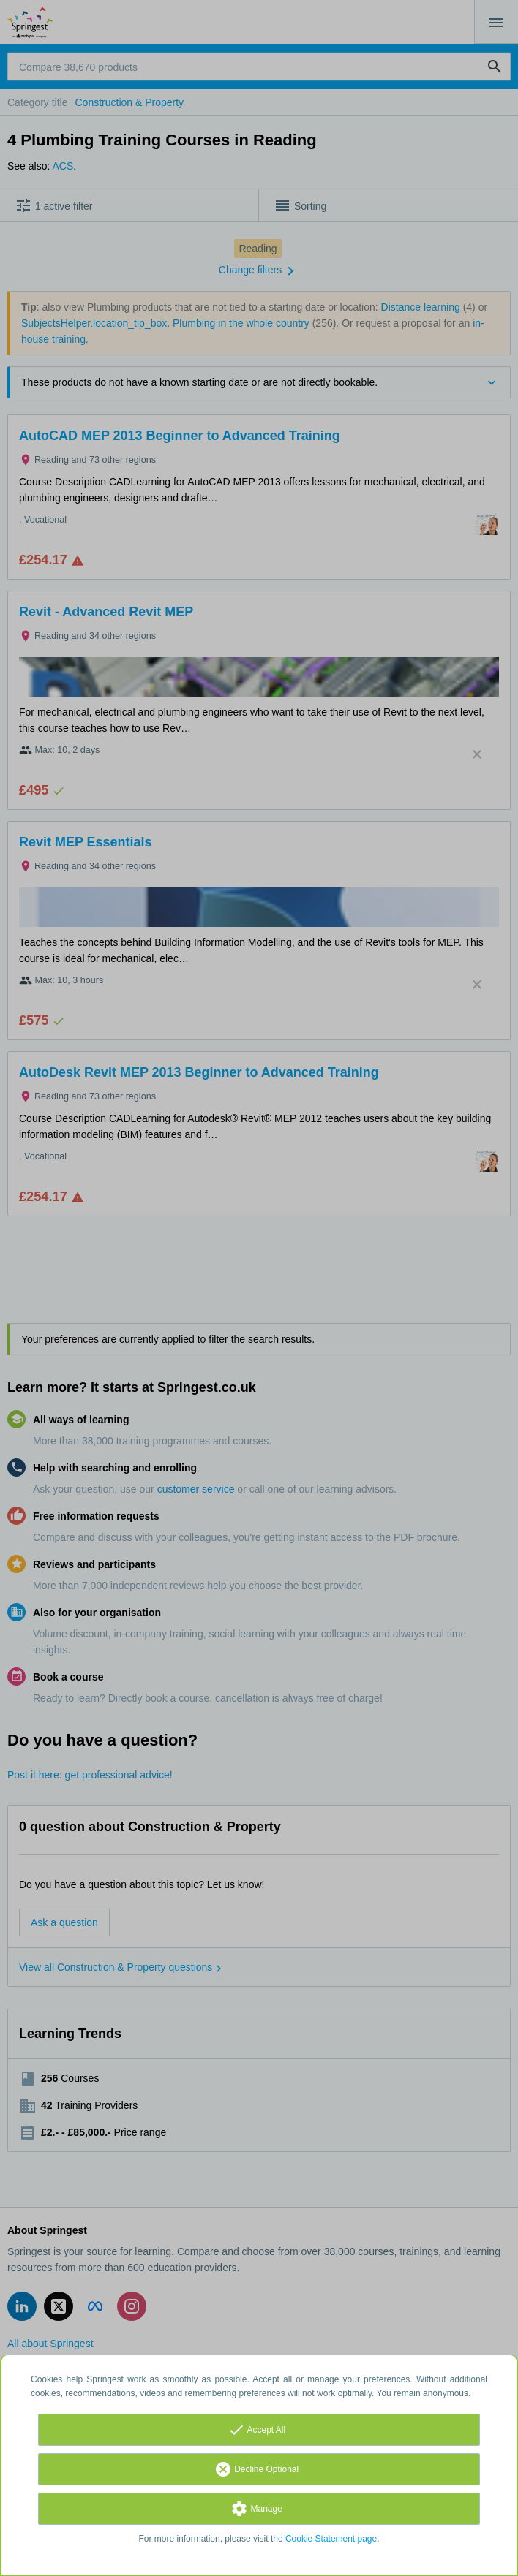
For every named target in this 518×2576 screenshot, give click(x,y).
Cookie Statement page (331, 2539)
